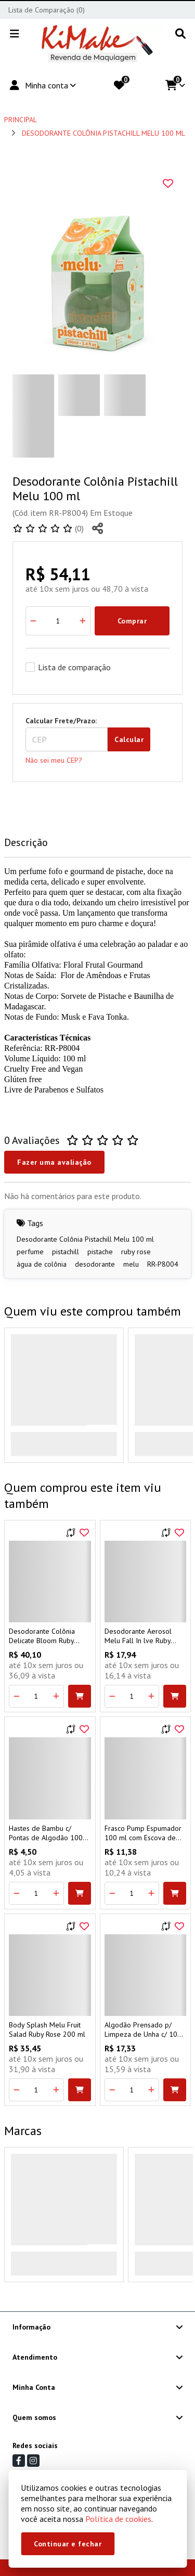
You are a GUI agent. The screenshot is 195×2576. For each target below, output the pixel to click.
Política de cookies (118, 2519)
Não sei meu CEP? (53, 760)
